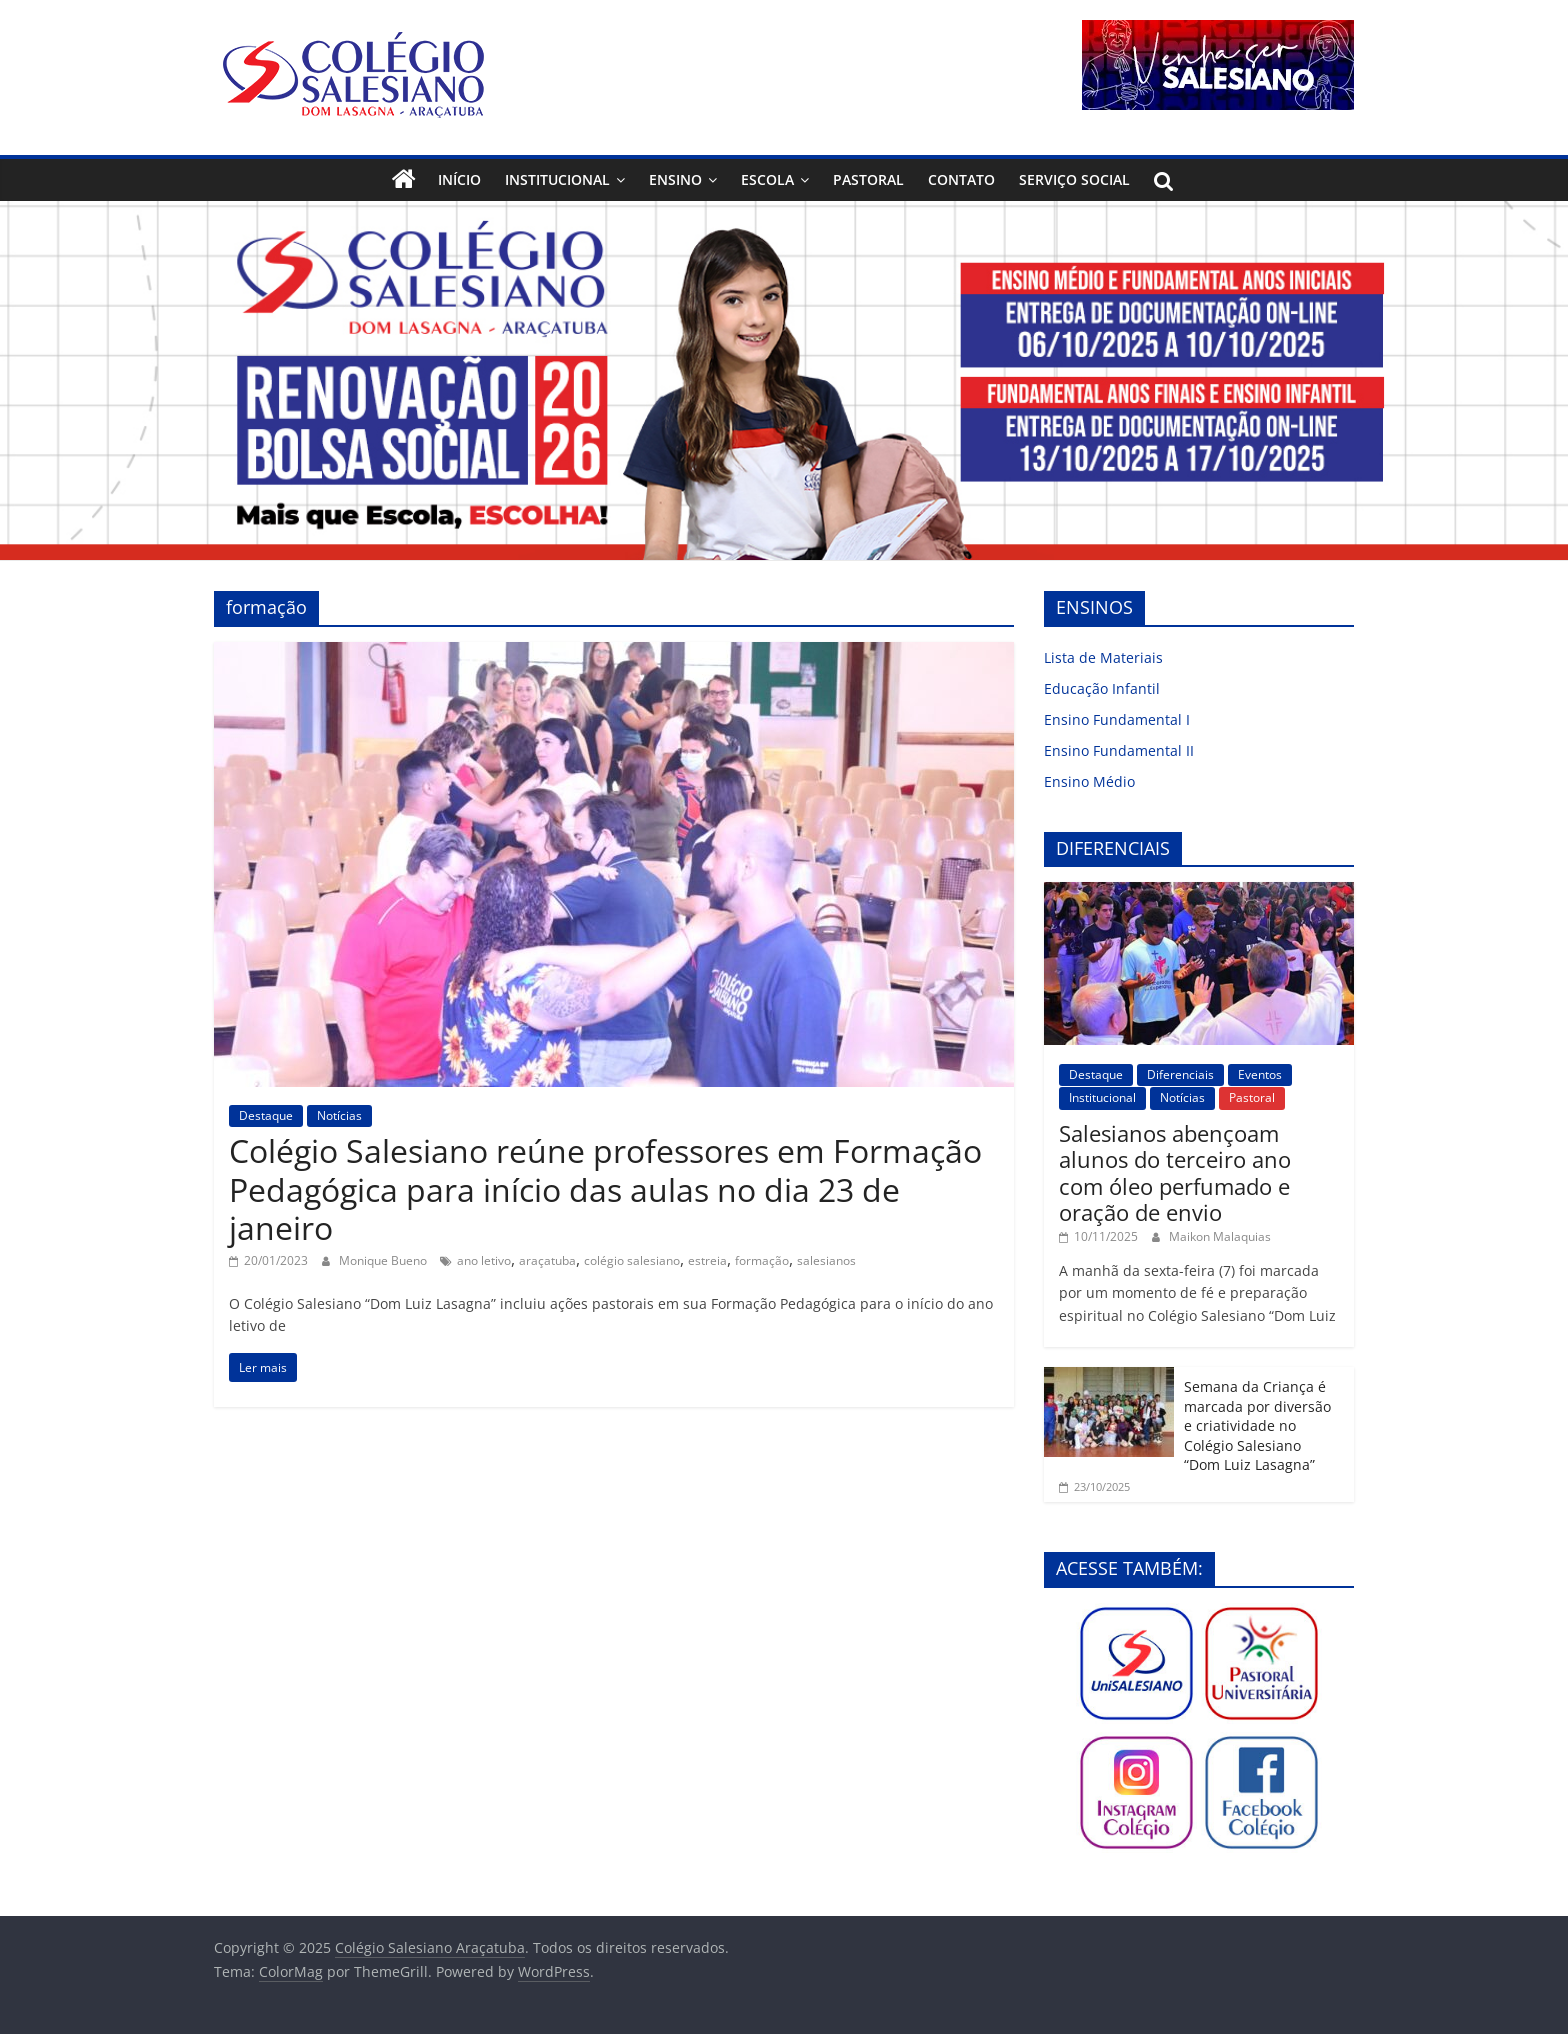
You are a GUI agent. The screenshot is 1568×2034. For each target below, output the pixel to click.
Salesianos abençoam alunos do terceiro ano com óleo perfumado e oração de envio (1175, 1172)
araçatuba (547, 1260)
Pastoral (868, 179)
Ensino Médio (1089, 781)
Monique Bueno (384, 1260)
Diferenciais (1180, 1074)
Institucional (557, 179)
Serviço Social (1074, 179)
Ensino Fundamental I (1117, 719)
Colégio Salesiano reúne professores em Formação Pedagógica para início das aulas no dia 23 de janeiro (605, 1189)
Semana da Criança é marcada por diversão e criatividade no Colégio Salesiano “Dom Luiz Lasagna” (1257, 1425)
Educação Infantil (1102, 688)
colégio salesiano (632, 1260)
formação (762, 1260)
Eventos (1260, 1074)
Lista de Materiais (1103, 657)
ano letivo (484, 1260)
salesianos (826, 1260)
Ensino (675, 179)
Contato (961, 179)
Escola (767, 179)
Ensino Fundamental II (1119, 750)
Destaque (266, 1115)
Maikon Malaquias (1220, 1236)
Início (459, 179)
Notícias (339, 1115)
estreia (707, 1260)
